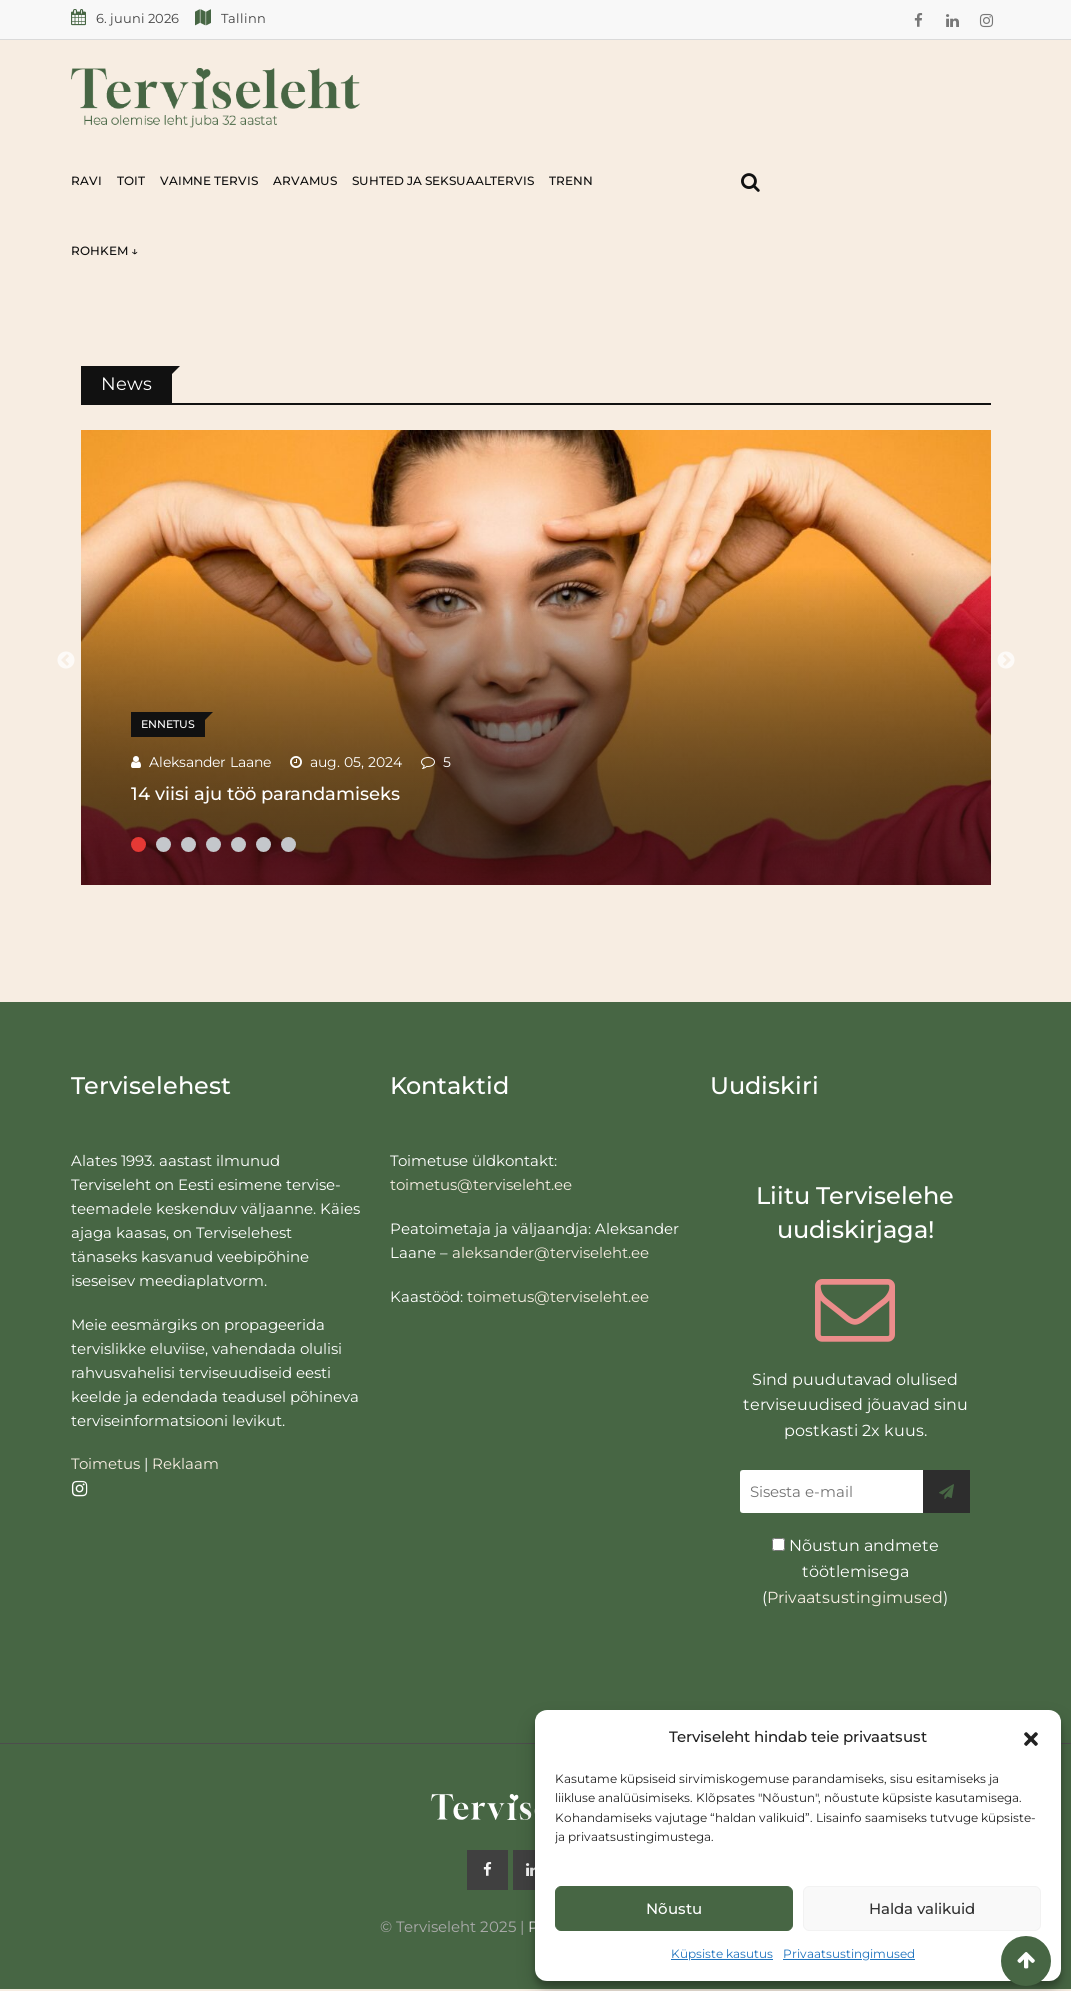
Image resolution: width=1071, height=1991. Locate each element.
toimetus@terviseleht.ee (481, 1184)
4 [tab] (213, 844)
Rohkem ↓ (104, 250)
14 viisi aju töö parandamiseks (265, 794)
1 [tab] (138, 844)
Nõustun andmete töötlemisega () (855, 1571)
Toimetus (105, 1463)
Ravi (86, 180)
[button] (1031, 1737)
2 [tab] (163, 844)
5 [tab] (238, 844)
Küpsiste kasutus (722, 1953)
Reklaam (185, 1463)
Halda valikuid (922, 1908)
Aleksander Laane (210, 762)
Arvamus (305, 180)
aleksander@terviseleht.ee (550, 1252)
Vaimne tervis (209, 180)
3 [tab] (188, 844)
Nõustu (674, 1908)
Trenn (571, 180)
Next (1006, 661)
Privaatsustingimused (849, 1953)
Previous (66, 661)
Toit (131, 180)
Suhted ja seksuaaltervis (443, 180)
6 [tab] (263, 844)
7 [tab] (288, 844)
